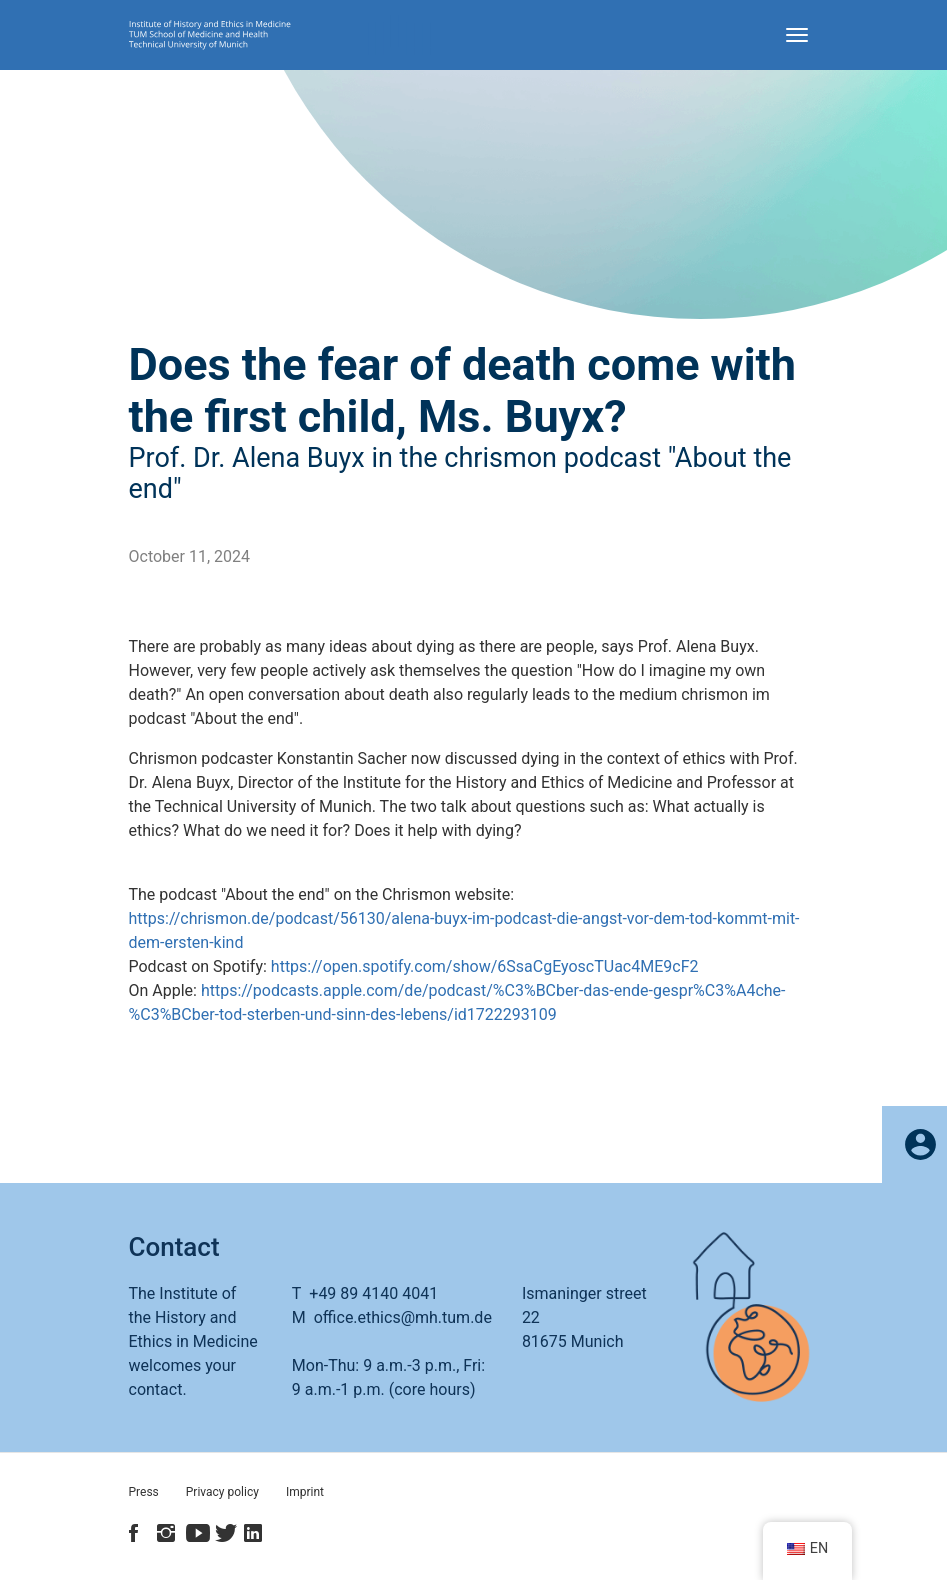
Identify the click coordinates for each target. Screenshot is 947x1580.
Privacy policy (222, 1492)
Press (144, 1492)
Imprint (305, 1492)
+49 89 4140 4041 (373, 1293)
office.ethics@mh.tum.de (403, 1317)
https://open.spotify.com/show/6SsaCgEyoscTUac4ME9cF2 (485, 966)
